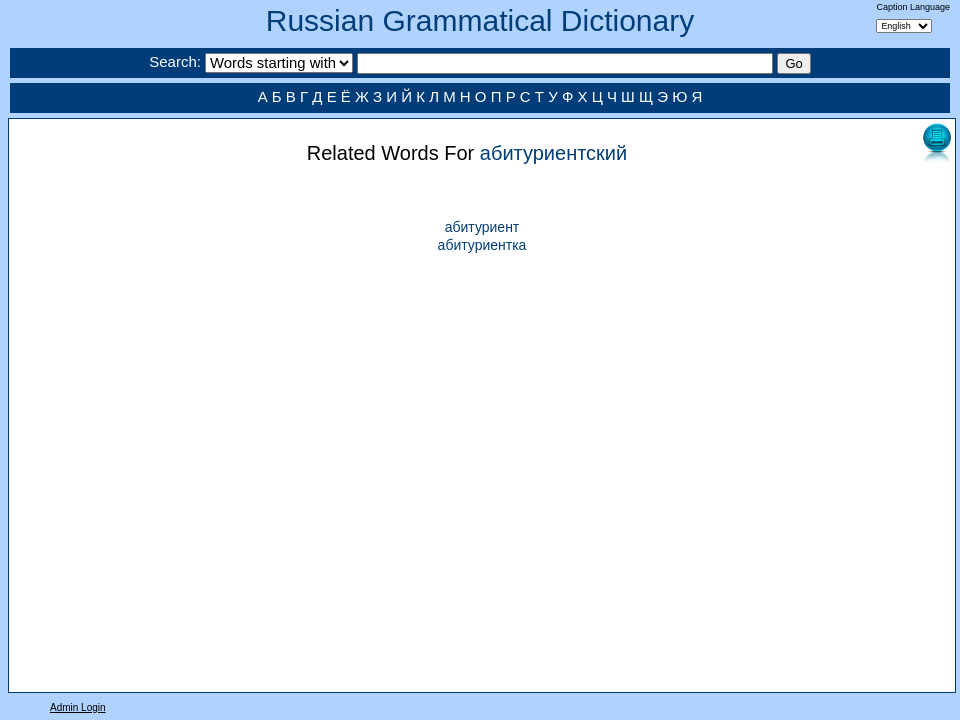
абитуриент (482, 227)
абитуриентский (553, 153)
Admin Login (78, 707)
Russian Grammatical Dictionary (480, 20)
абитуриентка (482, 245)
